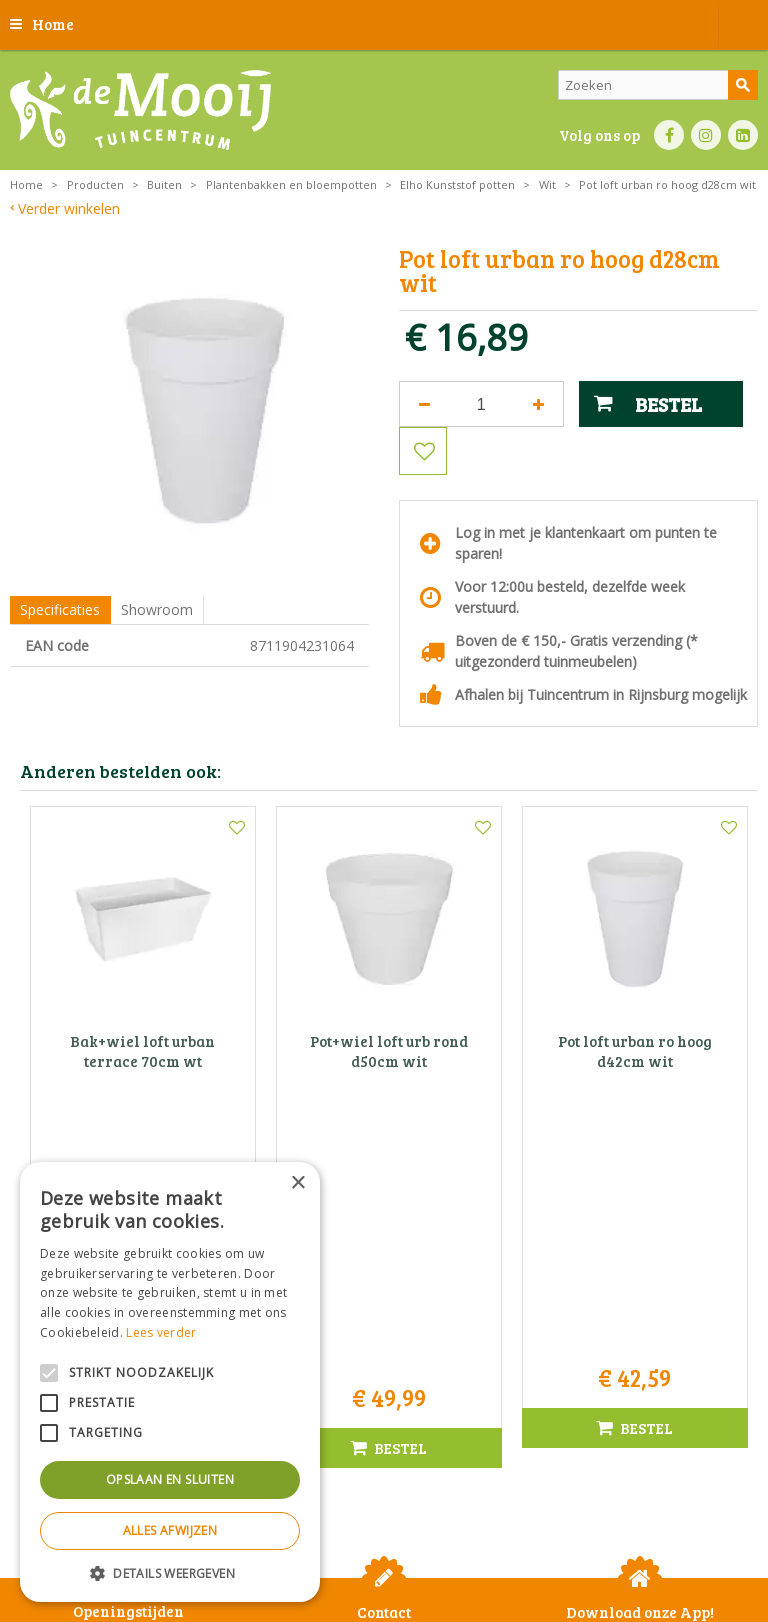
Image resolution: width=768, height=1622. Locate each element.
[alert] (170, 1382)
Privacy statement (381, 1537)
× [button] (297, 1183)
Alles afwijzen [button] (170, 1530)
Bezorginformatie (488, 1537)
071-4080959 (391, 1343)
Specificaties (60, 609)
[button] (170, 1572)
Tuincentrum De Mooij (384, 1280)
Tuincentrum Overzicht (434, 1571)
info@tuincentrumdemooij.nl (390, 1364)
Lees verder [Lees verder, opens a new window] (161, 1332)
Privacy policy (685, 1537)
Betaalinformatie (592, 1537)
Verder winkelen (69, 208)
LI (743, 135)
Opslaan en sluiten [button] (170, 1479)
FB (669, 135)
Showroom (157, 609)
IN (706, 135)
